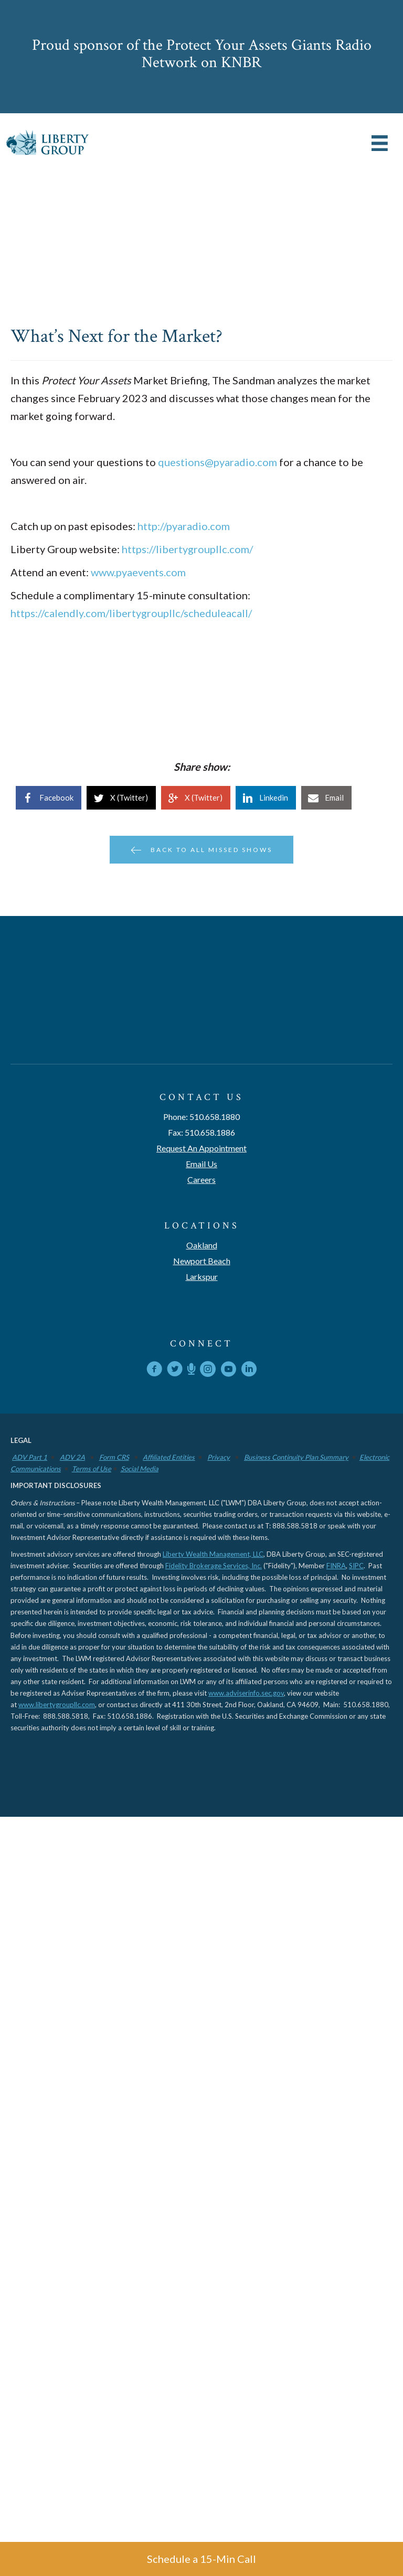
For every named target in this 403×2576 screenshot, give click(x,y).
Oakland (201, 1245)
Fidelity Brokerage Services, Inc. (213, 1565)
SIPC (356, 1565)
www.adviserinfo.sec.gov (246, 1693)
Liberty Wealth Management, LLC (213, 1554)
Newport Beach (201, 1261)
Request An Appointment (201, 1148)
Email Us (201, 1164)
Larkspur (202, 1276)
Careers (201, 1179)
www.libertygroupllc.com (56, 1704)
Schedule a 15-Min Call (201, 2558)
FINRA (336, 1565)
